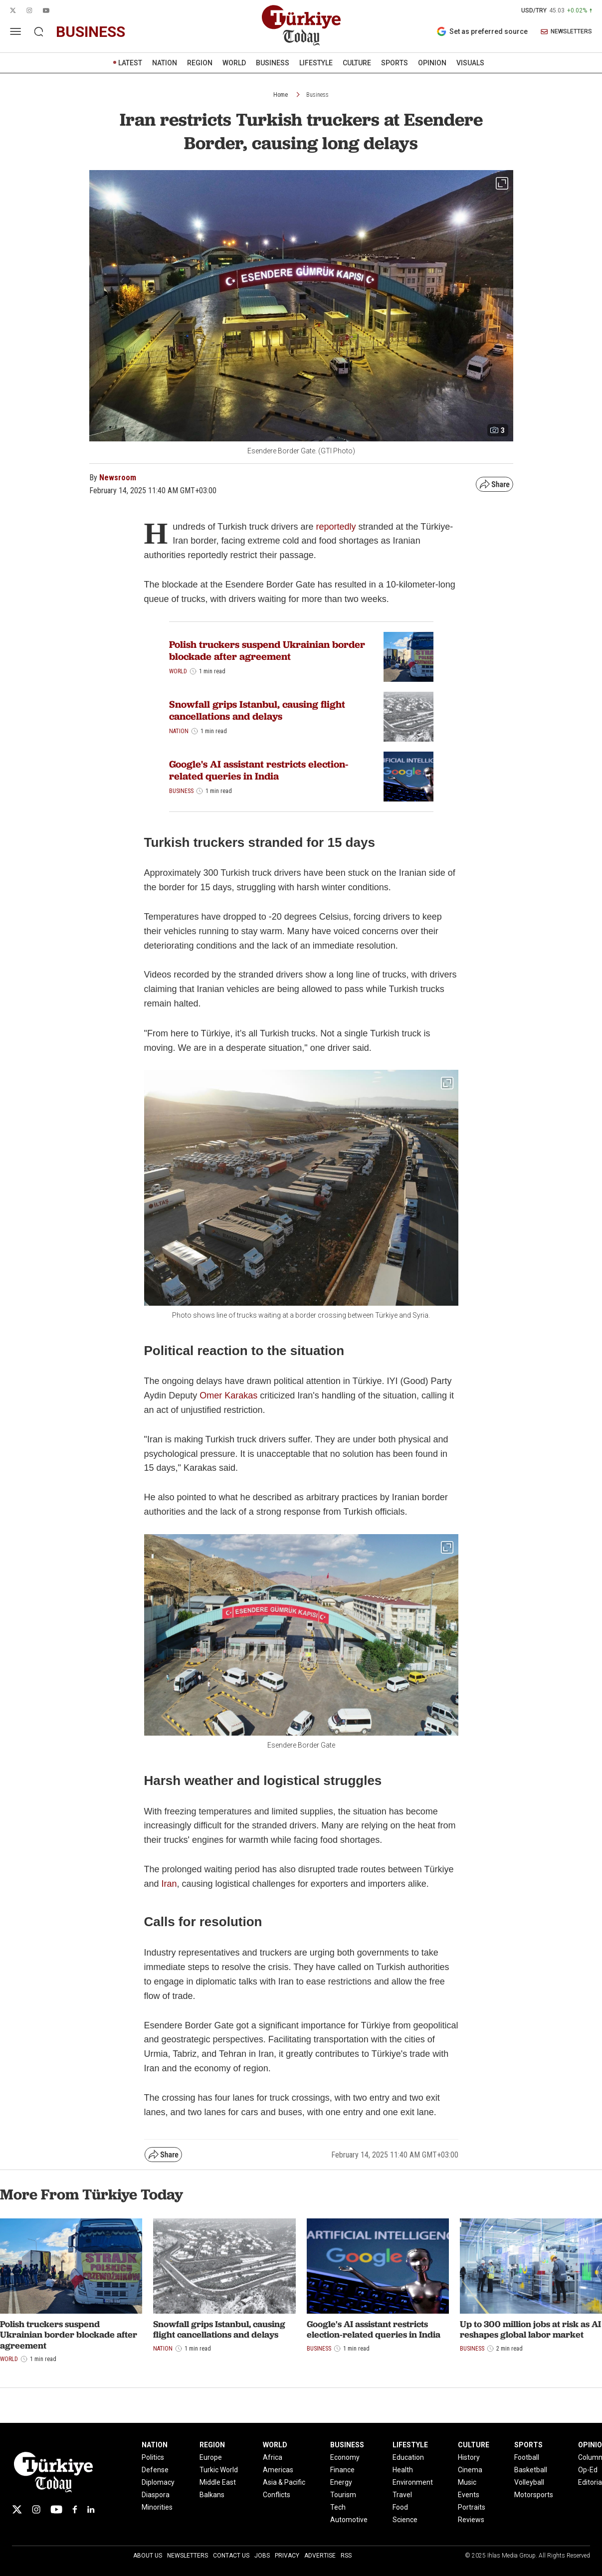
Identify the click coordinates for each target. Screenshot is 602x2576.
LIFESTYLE (316, 62)
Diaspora (156, 2494)
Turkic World (219, 2469)
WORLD (234, 62)
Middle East (218, 2482)
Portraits (471, 2507)
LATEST (130, 62)
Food (400, 2507)
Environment (413, 2482)
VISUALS (470, 62)
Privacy (287, 2555)
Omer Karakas (228, 1395)
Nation (179, 731)
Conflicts (276, 2494)
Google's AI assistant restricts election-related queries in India (258, 770)
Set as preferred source (482, 31)
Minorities (157, 2507)
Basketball (530, 2469)
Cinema (470, 2469)
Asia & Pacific (284, 2482)
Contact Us (231, 2555)
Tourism (343, 2494)
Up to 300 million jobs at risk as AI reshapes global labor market (530, 2329)
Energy (341, 2482)
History (469, 2457)
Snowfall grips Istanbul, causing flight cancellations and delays (257, 710)
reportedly (336, 527)
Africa (272, 2457)
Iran (169, 1884)
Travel (402, 2494)
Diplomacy (158, 2482)
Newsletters (187, 2555)
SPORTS (394, 62)
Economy (345, 2457)
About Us (147, 2555)
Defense (155, 2469)
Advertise (320, 2555)
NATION (164, 62)
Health (403, 2469)
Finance (342, 2469)
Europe (211, 2457)
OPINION (432, 62)
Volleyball (529, 2482)
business (90, 31)
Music (467, 2482)
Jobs (262, 2555)
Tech (338, 2507)
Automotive (349, 2519)
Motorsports (533, 2494)
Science (405, 2519)
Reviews (471, 2519)
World (178, 671)
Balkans (212, 2494)
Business (317, 95)
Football (526, 2457)
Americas (278, 2469)
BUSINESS (272, 62)
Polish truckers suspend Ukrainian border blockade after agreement (267, 650)
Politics (153, 2457)
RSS (346, 2555)
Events (468, 2494)
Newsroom (117, 477)
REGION (199, 62)
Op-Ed (588, 2469)
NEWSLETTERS (566, 31)
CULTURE (357, 62)
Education (408, 2457)
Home (280, 95)
